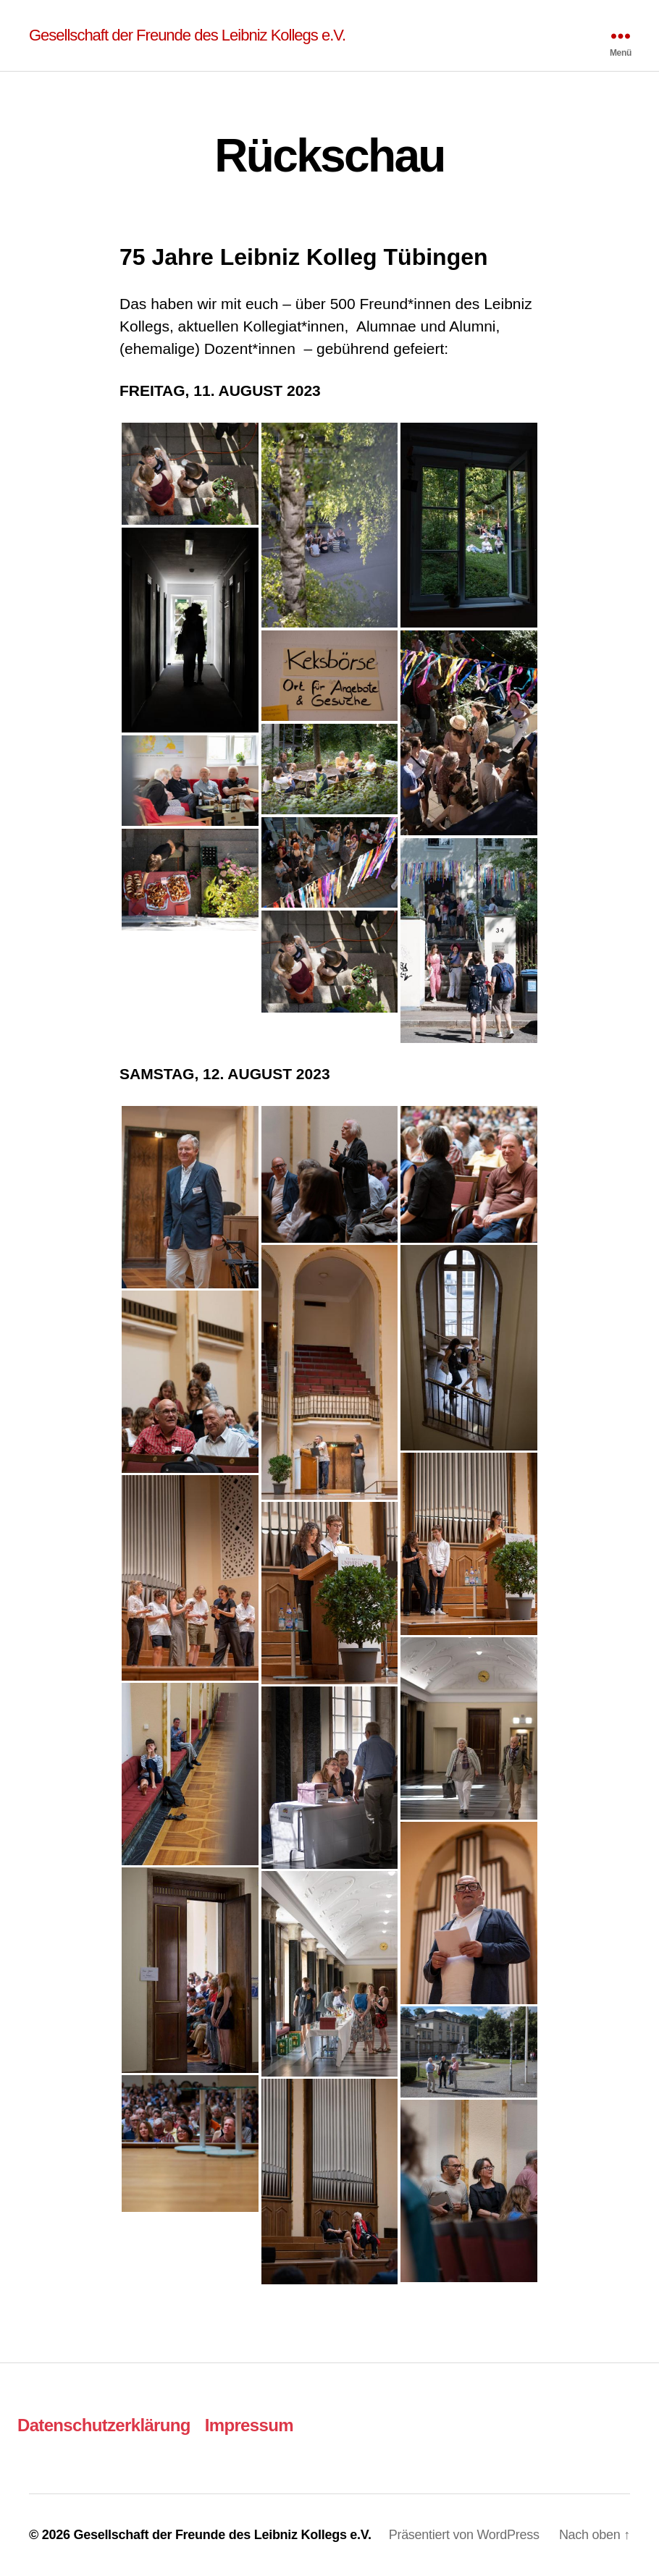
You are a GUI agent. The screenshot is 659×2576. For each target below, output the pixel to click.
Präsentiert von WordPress (464, 2535)
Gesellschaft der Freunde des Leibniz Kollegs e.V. (187, 35)
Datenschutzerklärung (103, 2425)
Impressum (249, 2425)
